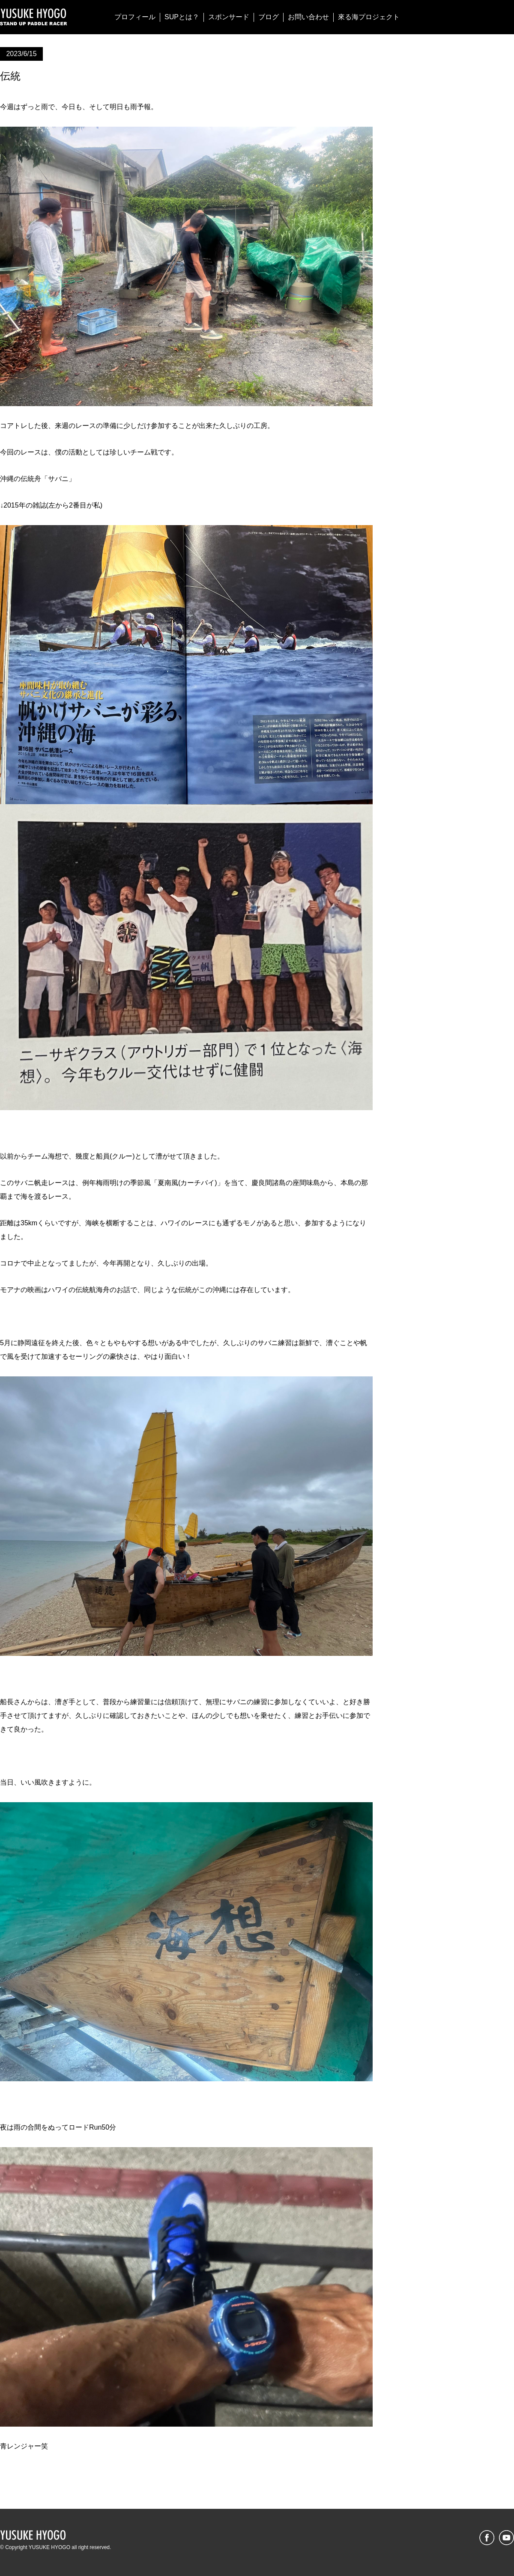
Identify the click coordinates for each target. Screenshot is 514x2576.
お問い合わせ (308, 17)
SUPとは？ (181, 17)
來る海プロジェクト (369, 17)
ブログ (268, 17)
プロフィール (134, 17)
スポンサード (228, 17)
